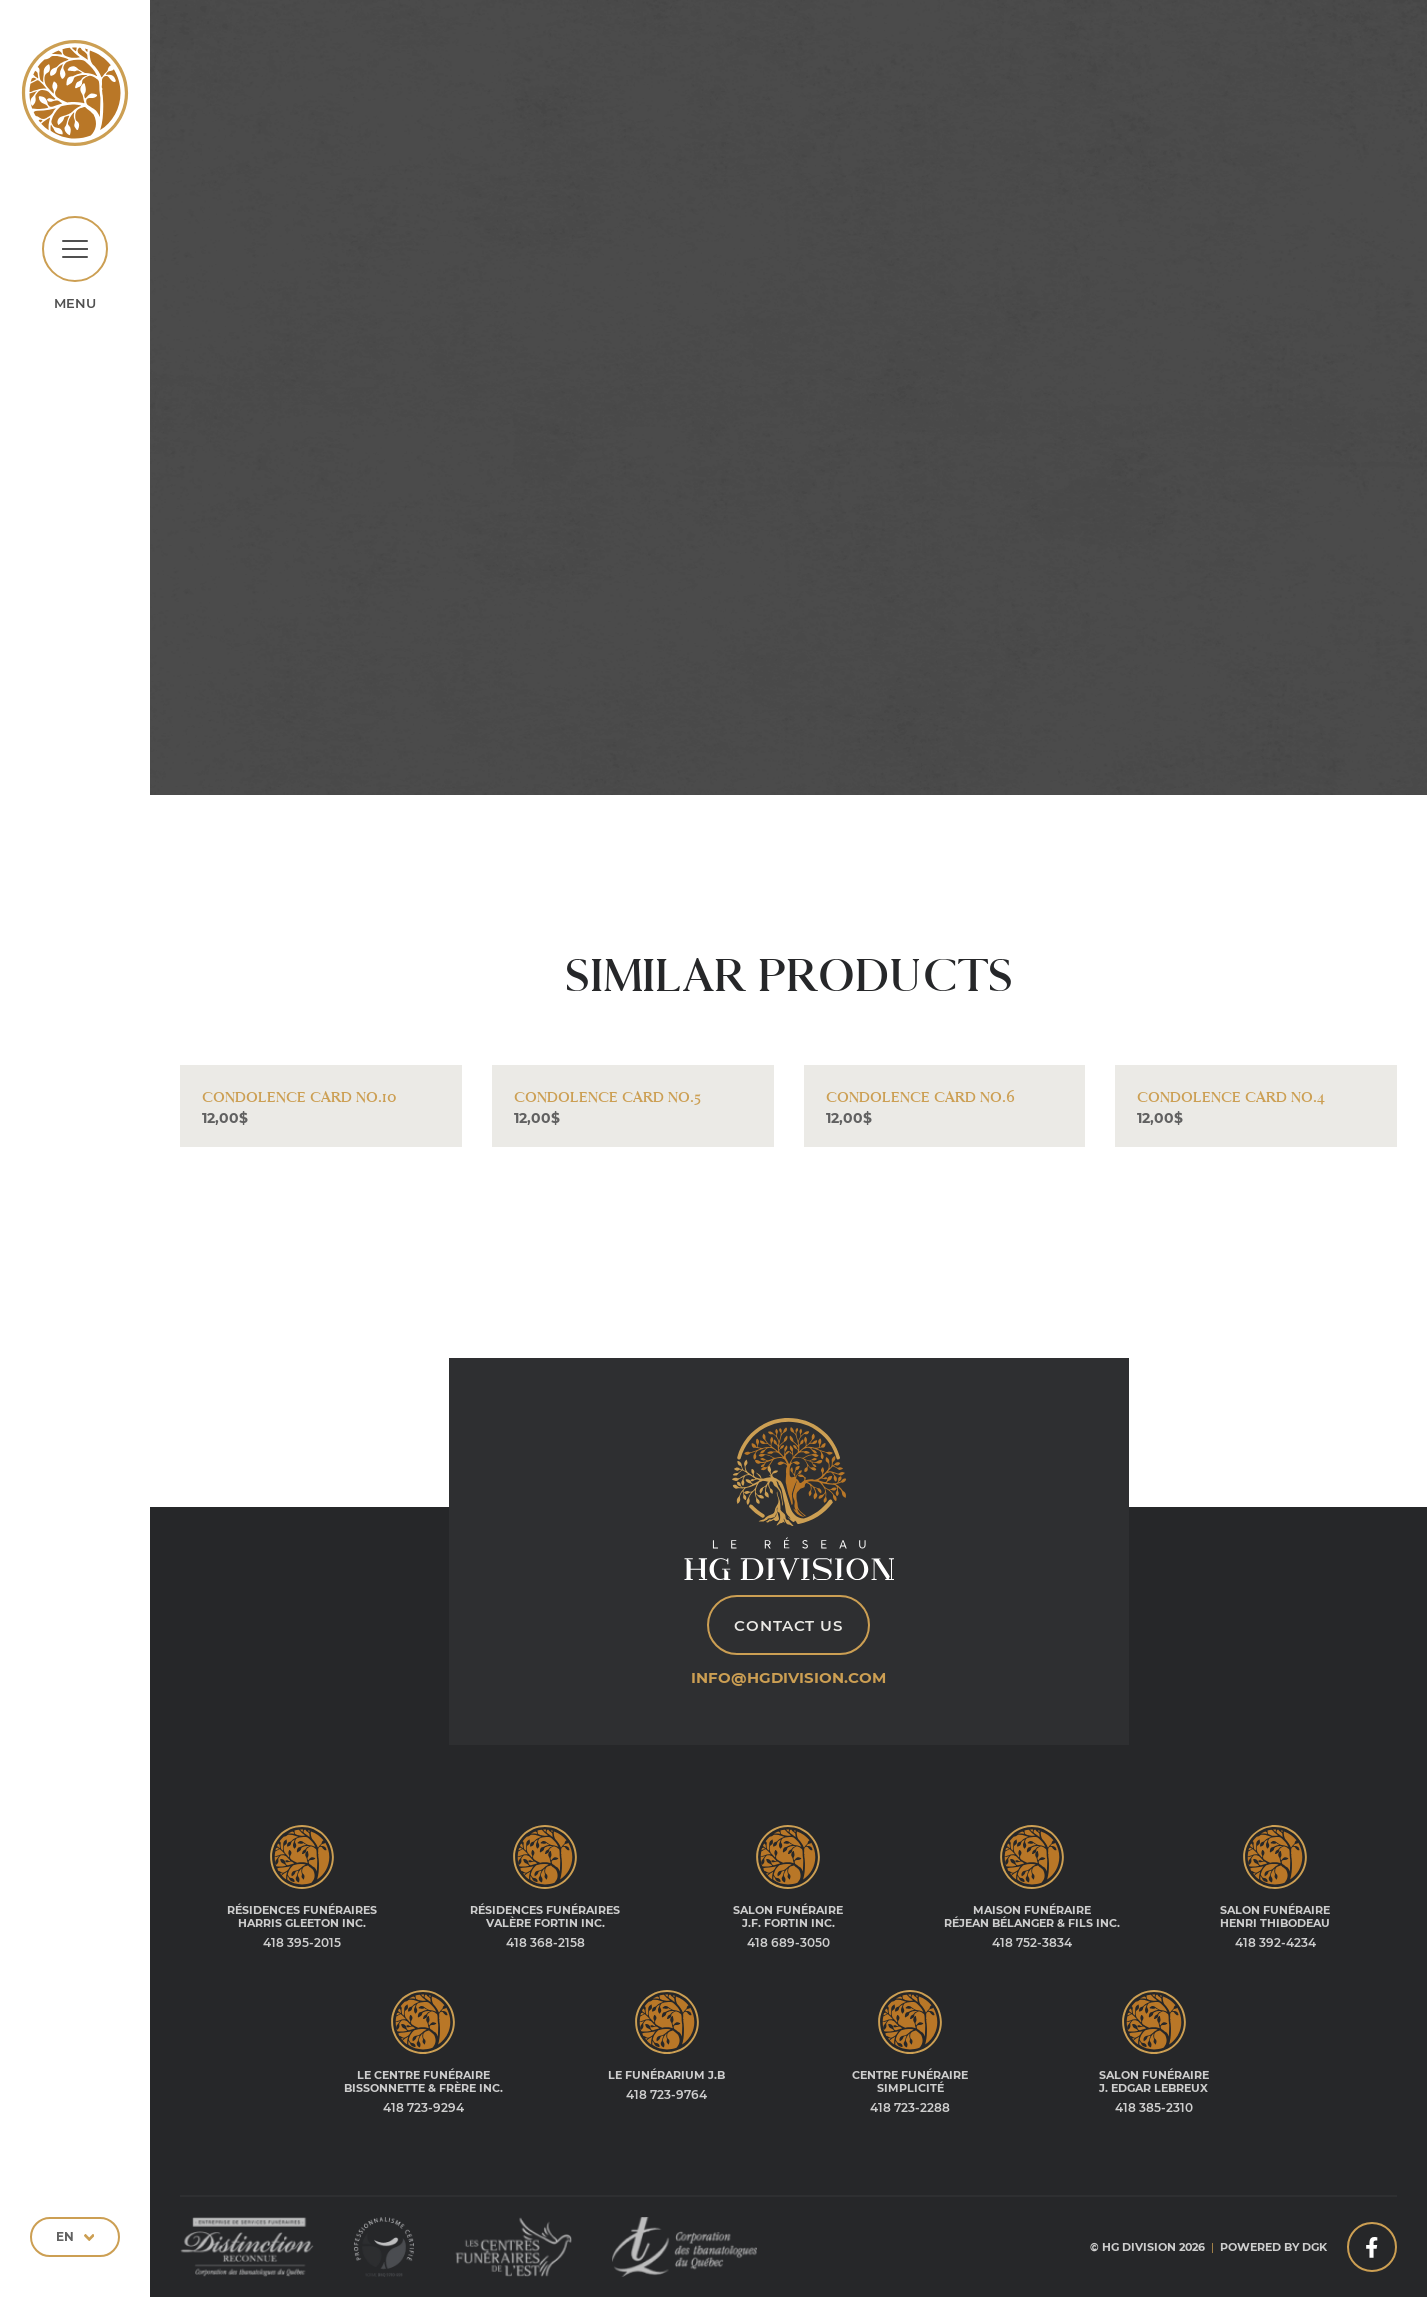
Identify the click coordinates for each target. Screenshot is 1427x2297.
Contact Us (788, 1625)
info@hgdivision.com (788, 1677)
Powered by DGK (1273, 2247)
